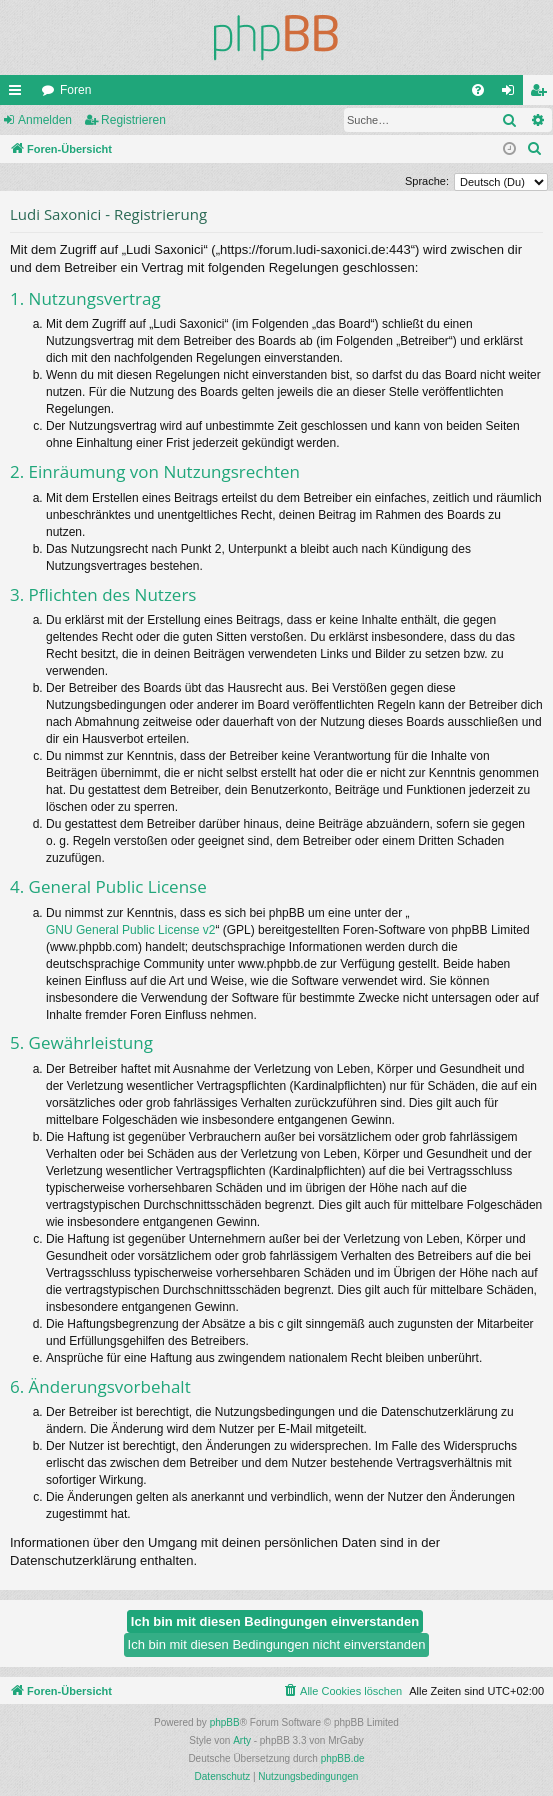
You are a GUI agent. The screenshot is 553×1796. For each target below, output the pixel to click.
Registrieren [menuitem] (542, 94)
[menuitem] (478, 90)
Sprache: (427, 181)
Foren (75, 90)
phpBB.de (343, 1758)
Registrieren (133, 120)
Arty (242, 1740)
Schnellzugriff (19, 94)
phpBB (225, 1722)
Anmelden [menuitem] (512, 94)
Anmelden (45, 120)
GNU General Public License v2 (130, 930)
